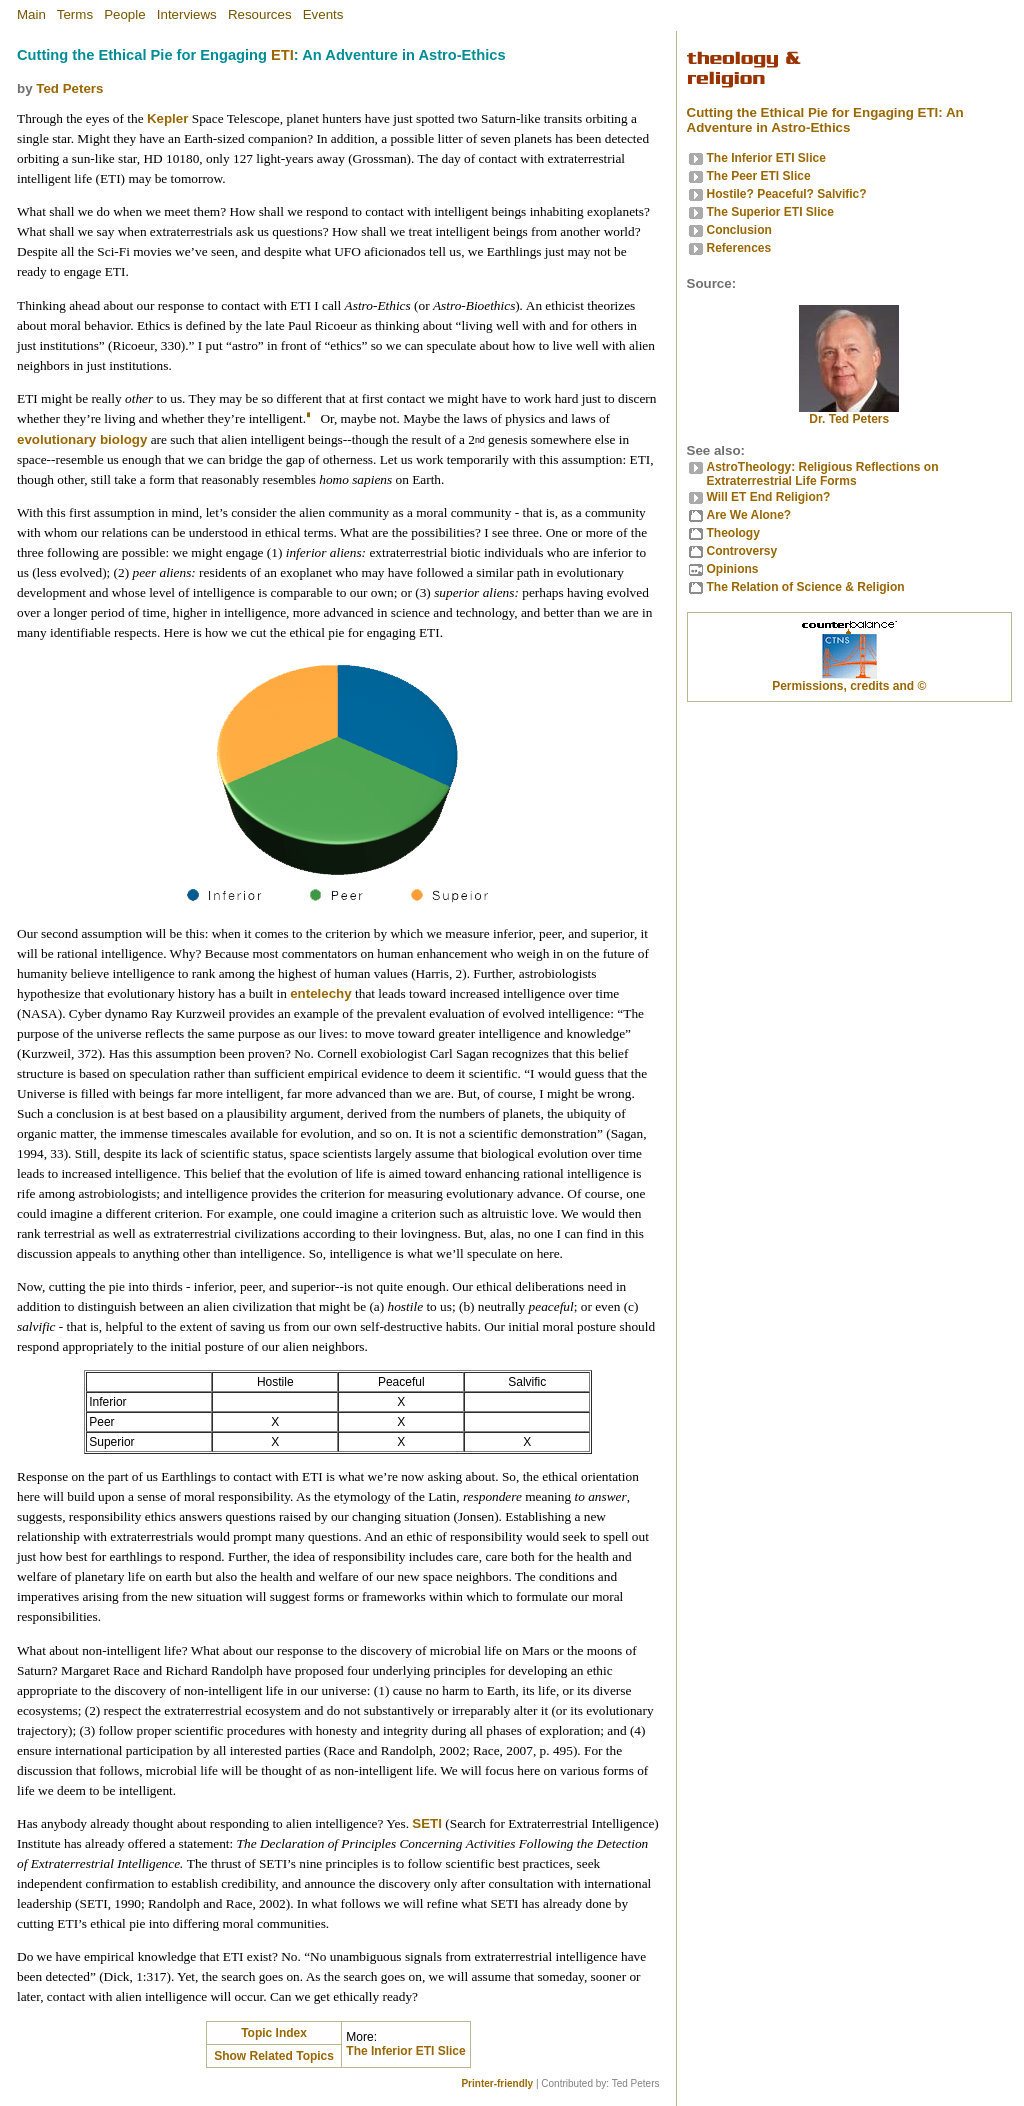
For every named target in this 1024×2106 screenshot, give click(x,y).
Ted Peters (69, 88)
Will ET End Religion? (769, 497)
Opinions (733, 569)
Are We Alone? (749, 515)
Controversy (742, 551)
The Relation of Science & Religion (806, 587)
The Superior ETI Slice (770, 212)
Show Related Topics (274, 2056)
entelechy (321, 993)
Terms (75, 14)
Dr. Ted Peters (849, 413)
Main (31, 14)
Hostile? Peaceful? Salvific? (787, 194)
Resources (260, 14)
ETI (282, 55)
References (739, 248)
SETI (427, 1823)
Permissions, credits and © (849, 686)
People (125, 14)
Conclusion (739, 230)
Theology (733, 533)
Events (323, 14)
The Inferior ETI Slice (405, 2051)
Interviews (187, 14)
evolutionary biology (82, 439)
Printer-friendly (497, 2083)
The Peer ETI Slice (759, 176)
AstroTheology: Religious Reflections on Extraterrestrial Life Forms (823, 474)
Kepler (167, 118)
